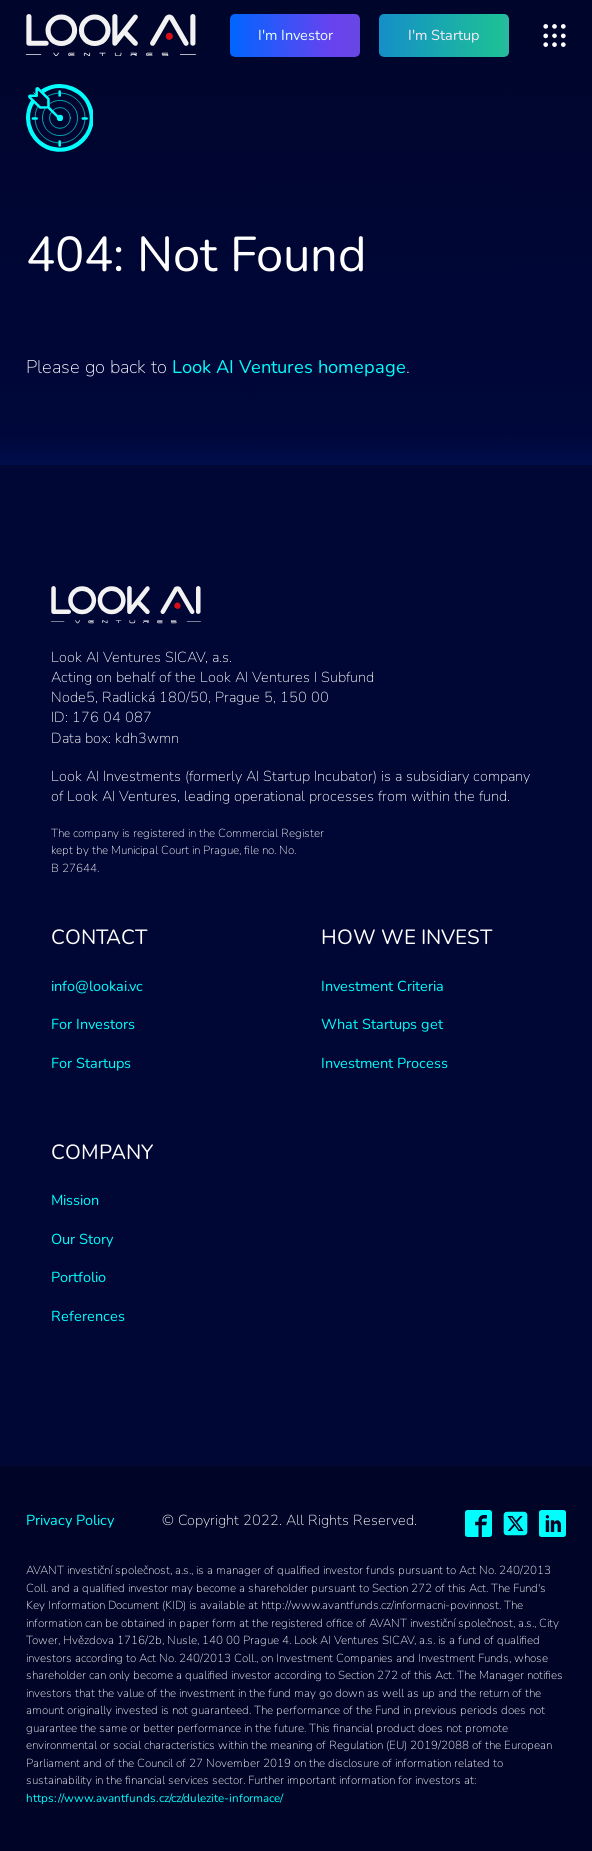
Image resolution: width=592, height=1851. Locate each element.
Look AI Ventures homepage (289, 366)
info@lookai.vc (97, 986)
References (88, 1316)
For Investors (93, 1024)
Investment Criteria (382, 986)
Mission (75, 1200)
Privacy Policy (70, 1520)
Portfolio (78, 1277)
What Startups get (382, 1024)
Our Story (82, 1239)
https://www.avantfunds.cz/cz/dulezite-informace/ (154, 1798)
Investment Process (384, 1063)
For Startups (91, 1063)
